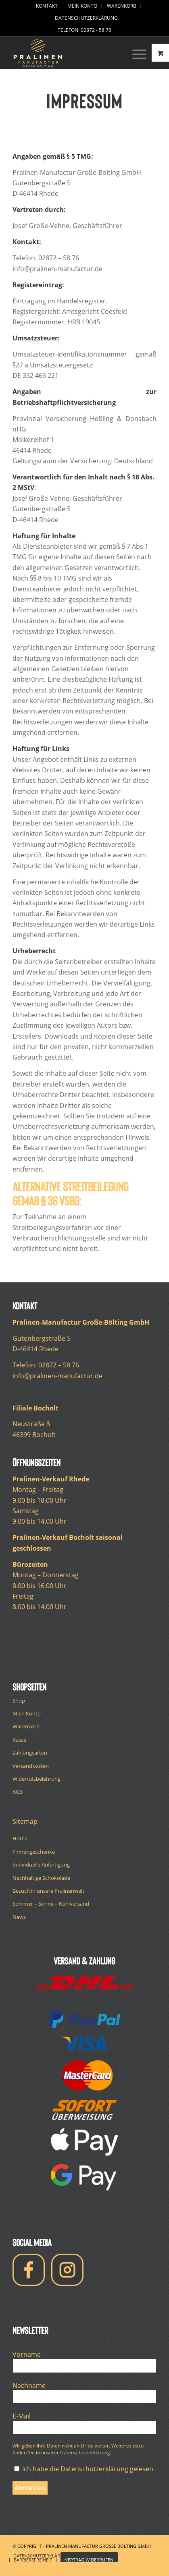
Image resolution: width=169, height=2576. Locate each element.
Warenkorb (26, 1726)
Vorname (29, 2354)
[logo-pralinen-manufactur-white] (70, 53)
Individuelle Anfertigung (41, 1864)
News (19, 1917)
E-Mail (24, 2416)
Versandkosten (31, 1765)
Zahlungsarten (30, 1752)
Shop (19, 1700)
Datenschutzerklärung (86, 18)
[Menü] (135, 53)
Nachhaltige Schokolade (41, 1877)
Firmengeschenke (34, 1851)
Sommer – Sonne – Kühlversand (51, 1903)
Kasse (19, 1739)
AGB (18, 1791)
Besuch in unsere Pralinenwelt (48, 1890)
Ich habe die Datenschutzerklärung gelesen (83, 2468)
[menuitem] (47, 6)
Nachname (31, 2385)
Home (20, 1838)
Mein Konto (27, 1713)
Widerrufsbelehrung (37, 1778)
